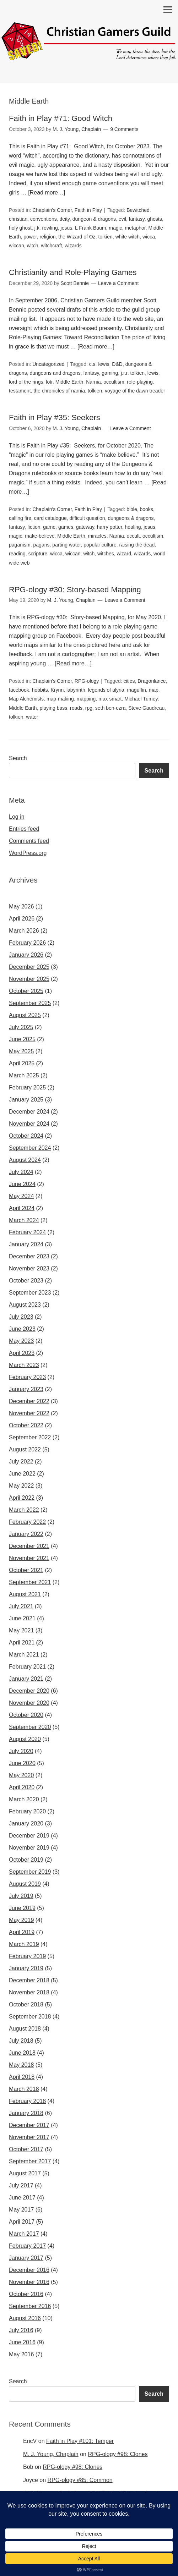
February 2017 (27, 2246)
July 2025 (21, 1027)
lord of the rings (26, 382)
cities (129, 681)
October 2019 (26, 1860)
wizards (73, 245)
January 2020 (26, 1823)
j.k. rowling (46, 228)
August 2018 (25, 2029)
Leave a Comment (118, 283)
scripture (38, 553)
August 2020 (25, 1739)
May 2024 (21, 1196)
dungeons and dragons (54, 373)
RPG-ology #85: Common (80, 2480)
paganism (20, 545)
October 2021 (26, 1570)
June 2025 (22, 1039)
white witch (127, 237)
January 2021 (26, 1679)
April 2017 (21, 2222)
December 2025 (29, 967)
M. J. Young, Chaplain (51, 2454)
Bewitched (138, 210)
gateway (85, 527)
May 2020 (21, 1775)
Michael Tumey (140, 699)
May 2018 (21, 2065)
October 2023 (26, 1281)
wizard (124, 553)
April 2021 (21, 1642)
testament (20, 391)
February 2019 (27, 1956)
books (146, 509)
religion (47, 237)
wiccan (16, 245)
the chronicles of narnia (59, 391)
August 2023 (25, 1305)
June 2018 (22, 2053)
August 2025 (25, 1015)
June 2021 (22, 1618)
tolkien (105, 237)
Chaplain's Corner (52, 210)
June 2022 (22, 1474)
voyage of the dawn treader (135, 391)
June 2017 (22, 2198)
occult (133, 536)
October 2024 (26, 1136)
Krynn (57, 690)
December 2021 (29, 1546)
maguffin (136, 690)
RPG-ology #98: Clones (117, 2454)
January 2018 (26, 2113)
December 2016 (29, 2270)
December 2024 (29, 1112)
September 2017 (30, 2161)
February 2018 (27, 2101)
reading (17, 553)
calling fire (20, 518)
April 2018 (21, 2077)
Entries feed (24, 829)
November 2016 (29, 2282)
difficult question (87, 518)
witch (32, 245)
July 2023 (21, 1317)
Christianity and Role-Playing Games (73, 272)
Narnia (93, 382)
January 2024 (26, 1244)
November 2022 (29, 1413)
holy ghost (20, 228)
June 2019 (22, 1908)
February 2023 (27, 1377)
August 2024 (25, 1160)
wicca (148, 237)
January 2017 (26, 2258)
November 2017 (29, 2137)
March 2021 (24, 1655)
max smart (110, 699)
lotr (49, 382)
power (30, 237)
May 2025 (21, 1051)
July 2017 (21, 2185)
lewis (152, 373)
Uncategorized (48, 364)
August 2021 (25, 1594)
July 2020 (21, 1751)
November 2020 (29, 1703)
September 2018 (30, 2017)
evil (122, 219)
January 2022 (26, 1534)
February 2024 (27, 1232)
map (153, 690)
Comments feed (29, 841)
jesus (66, 228)
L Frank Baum (90, 228)
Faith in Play (88, 210)
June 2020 (22, 1763)
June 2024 (22, 1184)
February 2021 (27, 1667)
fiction (34, 527)
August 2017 (25, 2173)
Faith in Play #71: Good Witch (60, 118)
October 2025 (26, 991)
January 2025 (26, 1100)
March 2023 (24, 1365)
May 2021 (21, 1630)
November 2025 (29, 979)
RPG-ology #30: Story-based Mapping (75, 589)
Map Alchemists (26, 699)
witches (105, 553)
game (49, 527)
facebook (19, 690)
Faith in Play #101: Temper (80, 2441)
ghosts (154, 219)
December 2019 (29, 1836)
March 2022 (24, 1510)
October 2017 (26, 2149)
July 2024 (21, 1172)
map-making (60, 699)
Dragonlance (151, 681)
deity (64, 219)
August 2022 (25, 1449)
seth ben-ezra (110, 708)
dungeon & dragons (94, 219)
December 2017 (29, 2125)
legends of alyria (106, 690)
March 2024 (24, 1220)
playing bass (53, 708)
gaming (110, 373)
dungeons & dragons (130, 518)
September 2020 (30, 1727)
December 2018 (29, 1980)
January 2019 (26, 1968)
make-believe (39, 536)
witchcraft (51, 245)
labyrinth (75, 690)
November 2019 (29, 1848)
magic (115, 228)
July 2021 (21, 1606)
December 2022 (29, 1401)
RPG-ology (87, 681)
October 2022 (26, 1425)
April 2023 (21, 1353)
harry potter (109, 527)
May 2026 (21, 906)
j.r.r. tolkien (133, 373)
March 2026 (24, 931)
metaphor (135, 228)
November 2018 (29, 1992)
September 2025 (30, 1003)
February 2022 (27, 1522)
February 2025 (27, 1087)
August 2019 (25, 1884)
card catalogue (50, 518)
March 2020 (24, 1799)
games (65, 527)
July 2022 (21, 1462)
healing (133, 527)
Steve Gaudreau (146, 708)
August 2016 (25, 2318)
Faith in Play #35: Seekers (54, 417)
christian (18, 219)
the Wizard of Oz (76, 237)
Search (18, 758)
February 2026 (27, 943)
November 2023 (29, 1268)
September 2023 (30, 1293)
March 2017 (24, 2234)
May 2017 (21, 2210)
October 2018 (26, 2004)
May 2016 (21, 2354)
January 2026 (26, 955)
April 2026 (21, 919)
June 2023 (22, 1329)
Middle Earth (69, 382)
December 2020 (29, 1691)
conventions (43, 219)
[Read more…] (46, 193)
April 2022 (21, 1498)
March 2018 (24, 2089)
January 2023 (26, 1389)
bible (131, 509)
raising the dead (137, 545)
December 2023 (29, 1256)
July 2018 (21, 2041)
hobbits (40, 690)
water (32, 717)
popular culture (100, 545)
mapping (86, 699)
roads (76, 708)
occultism (113, 382)
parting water (66, 545)
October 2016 (26, 2294)
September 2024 (30, 1148)
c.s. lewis (99, 364)
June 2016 (22, 2342)
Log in (17, 817)
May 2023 (21, 1341)
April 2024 (21, 1208)
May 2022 (21, 1486)
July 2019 (21, 1896)
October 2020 (26, 1715)
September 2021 (30, 1582)
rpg (88, 708)
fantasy (137, 219)
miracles (97, 536)
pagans (41, 545)
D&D (117, 364)
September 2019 (30, 1872)
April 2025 (21, 1063)
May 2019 (21, 1920)
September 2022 (30, 1437)
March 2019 (24, 1944)
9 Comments (124, 129)
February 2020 (27, 1811)
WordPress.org (28, 853)
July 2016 (21, 2330)
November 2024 (29, 1124)
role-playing (139, 382)
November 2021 (29, 1558)
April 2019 (21, 1932)
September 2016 (30, 2306)
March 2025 (24, 1075)
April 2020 (21, 1787)
